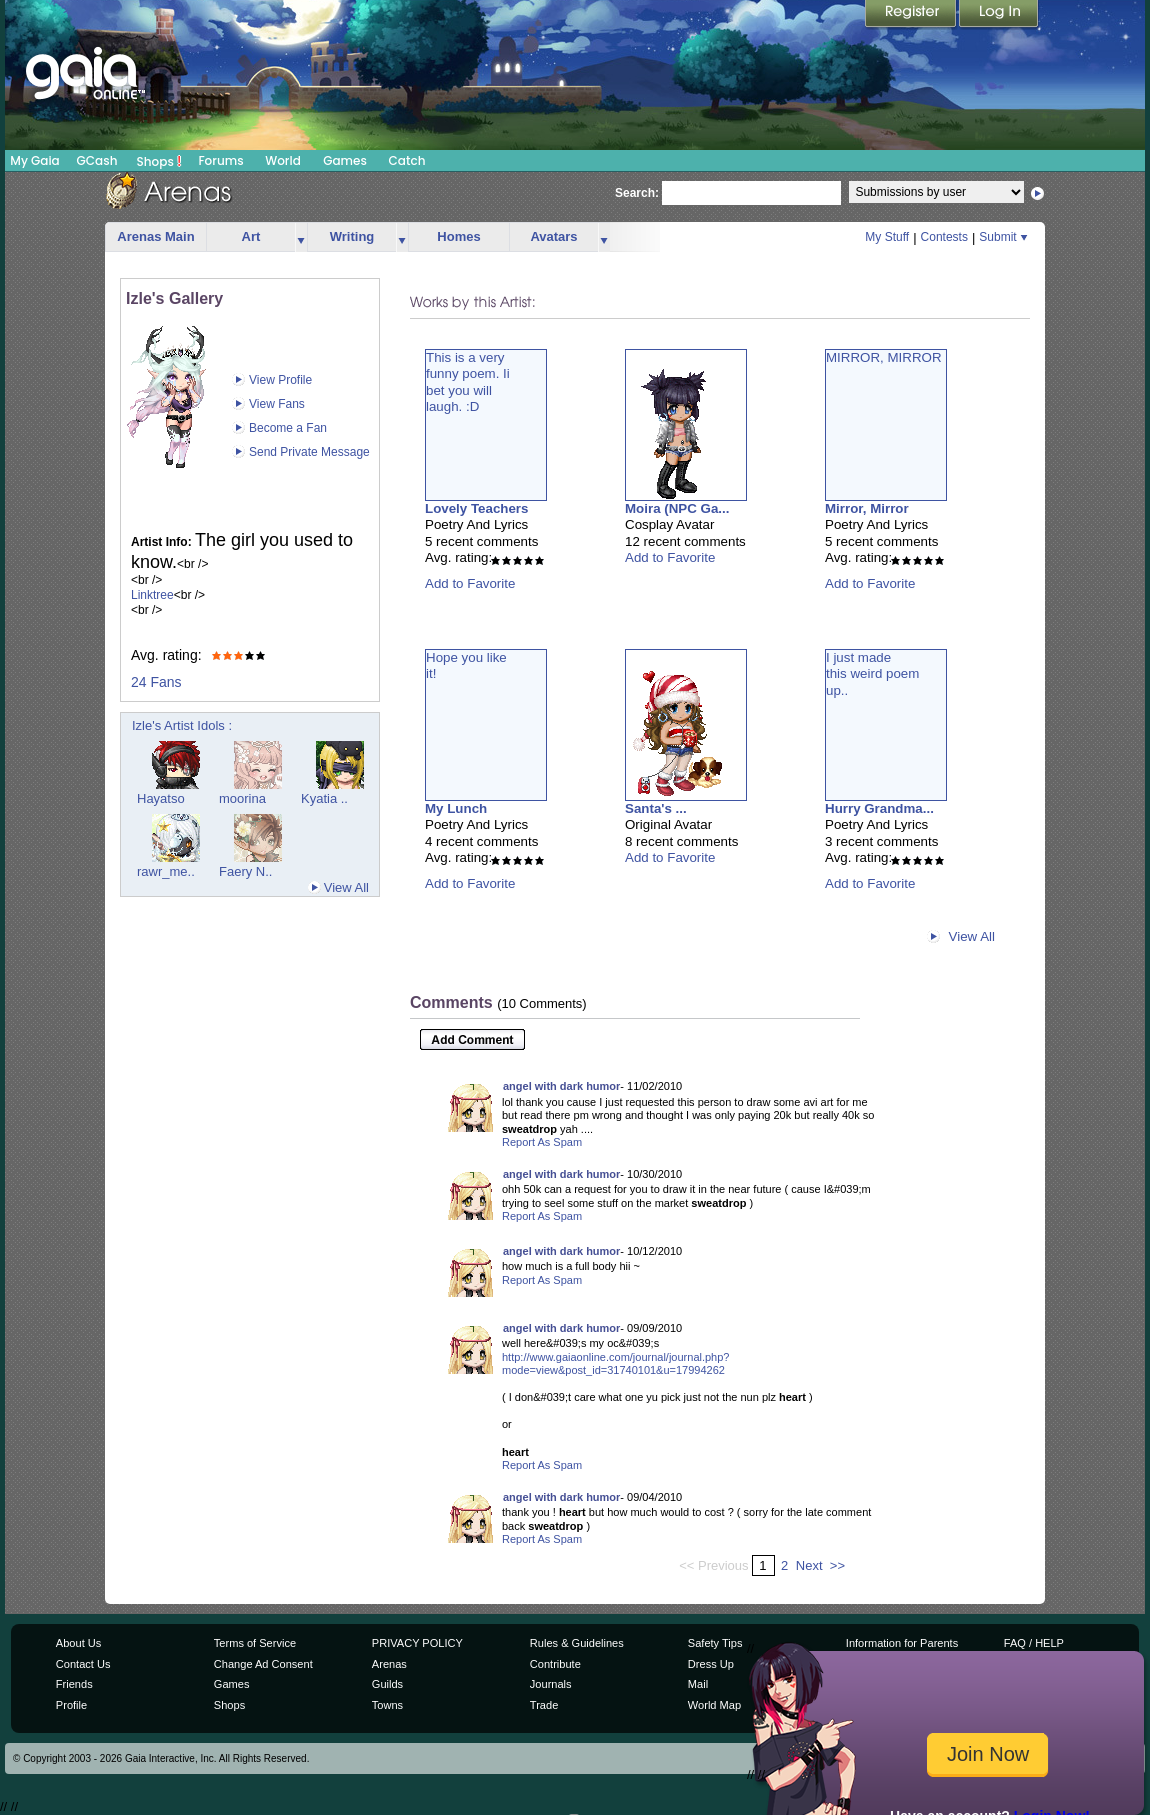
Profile (71, 1705)
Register (912, 15)
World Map (714, 1705)
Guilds (387, 1684)
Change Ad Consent (263, 1664)
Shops (159, 161)
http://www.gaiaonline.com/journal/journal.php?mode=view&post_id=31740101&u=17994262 (615, 1364)
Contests (944, 237)
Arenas (389, 1664)
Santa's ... (656, 808)
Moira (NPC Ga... (677, 508)
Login (999, 15)
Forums (220, 160)
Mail (698, 1684)
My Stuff (887, 237)
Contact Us (83, 1664)
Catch (407, 160)
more (301, 237)
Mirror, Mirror (867, 508)
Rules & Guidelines (577, 1643)
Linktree (152, 595)
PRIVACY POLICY (417, 1643)
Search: (637, 193)
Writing (352, 236)
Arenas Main (155, 236)
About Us (78, 1643)
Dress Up (711, 1664)
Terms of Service (255, 1643)
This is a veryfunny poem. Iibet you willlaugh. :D (468, 382)
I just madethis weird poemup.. (872, 674)
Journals (551, 1684)
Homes (458, 236)
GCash (97, 160)
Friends (74, 1684)
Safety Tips (715, 1643)
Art (251, 236)
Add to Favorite (470, 583)
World (283, 160)
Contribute (555, 1664)
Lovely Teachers (476, 508)
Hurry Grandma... (879, 808)
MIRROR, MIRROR (884, 357)
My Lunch (456, 808)
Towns (387, 1705)
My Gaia (34, 160)
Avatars (553, 236)
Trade (544, 1705)
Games (345, 160)
